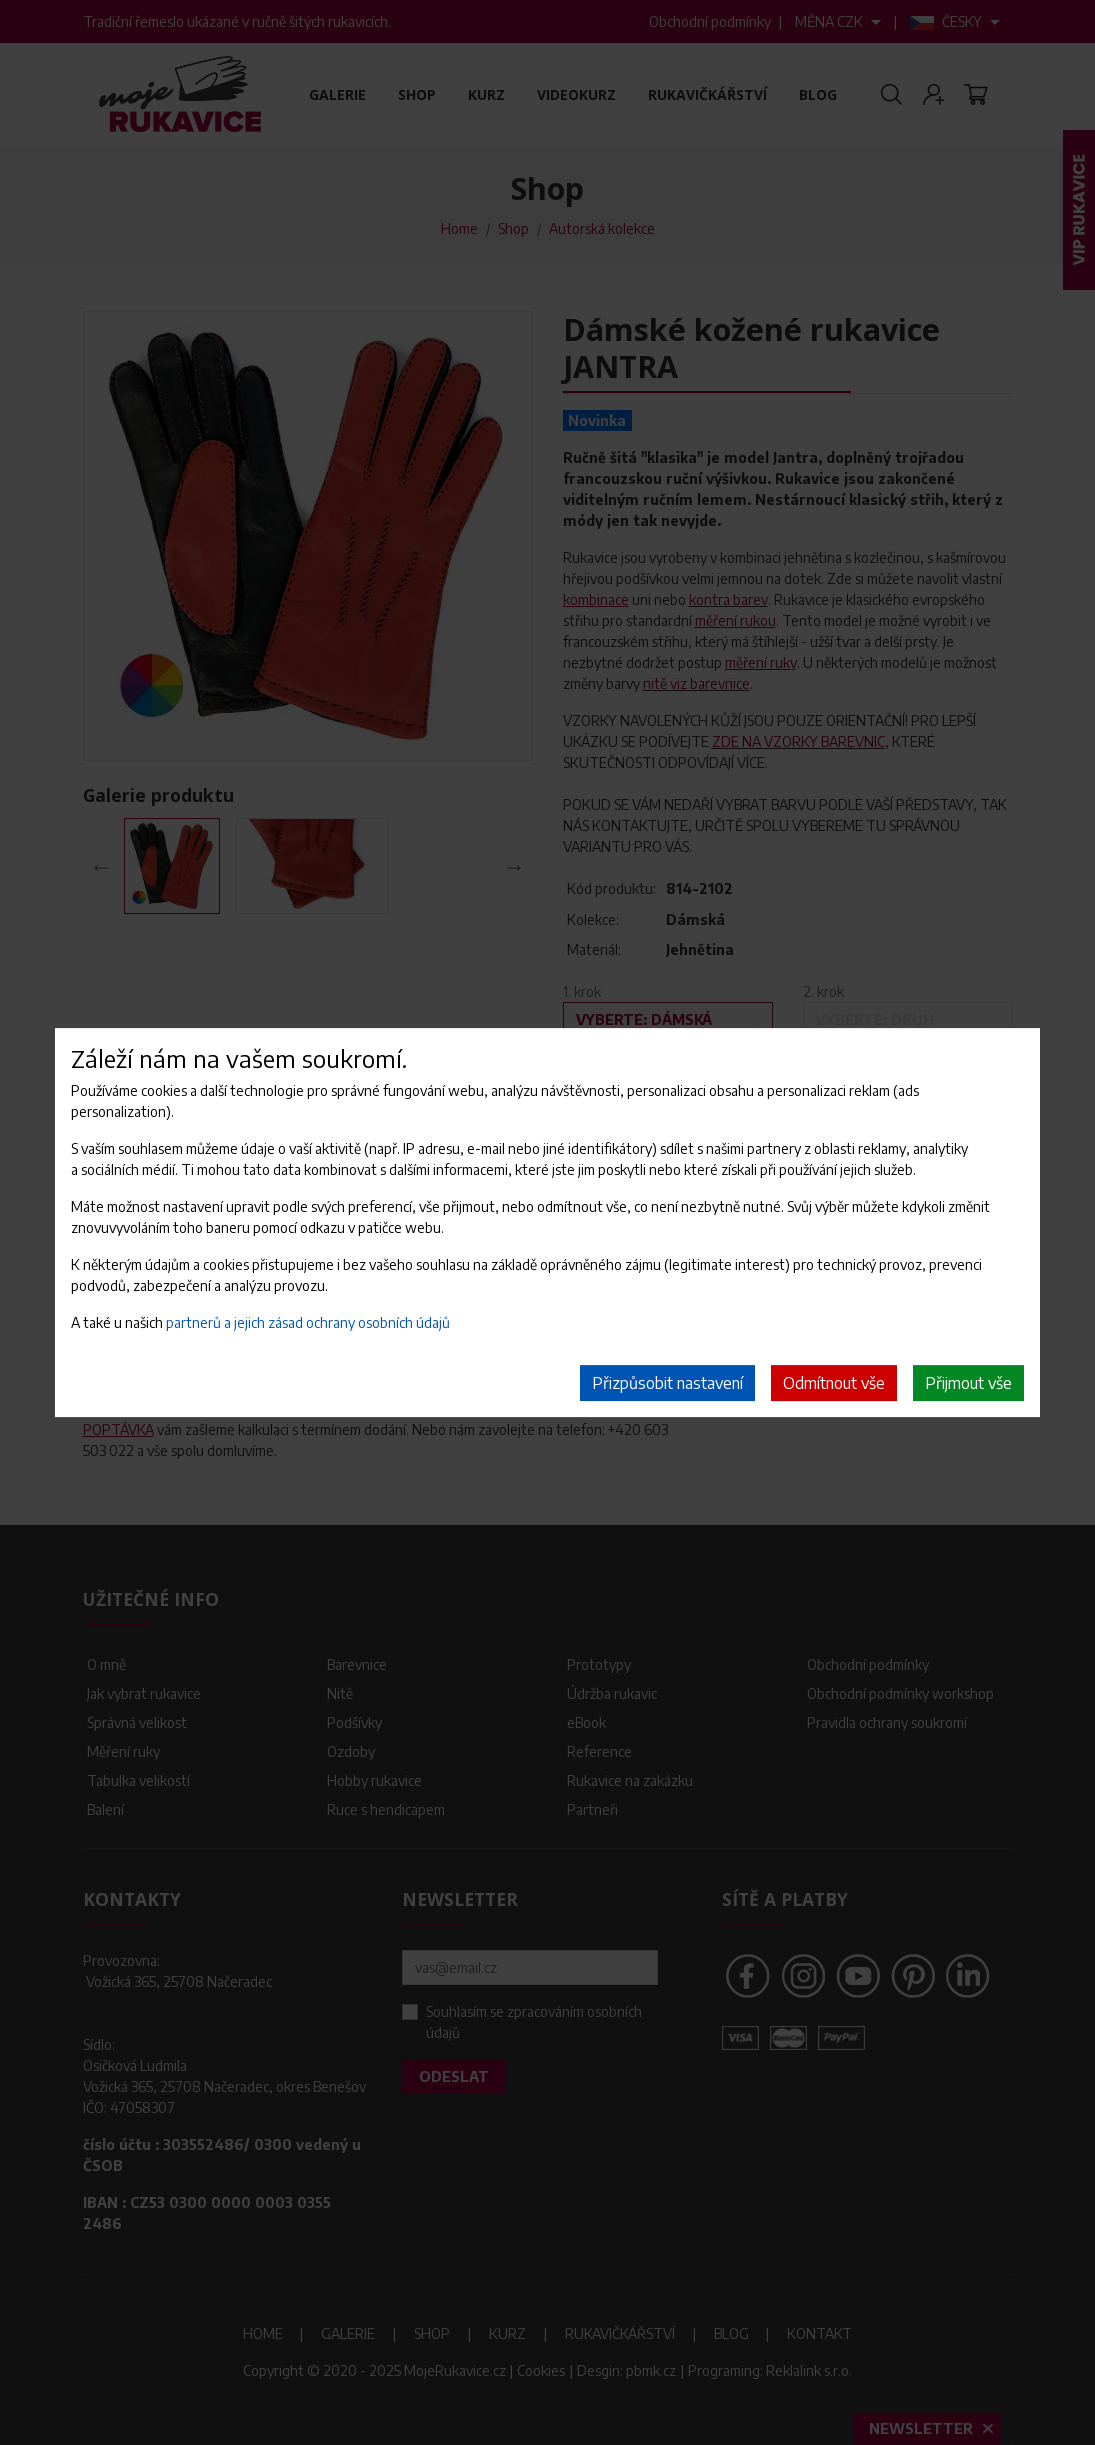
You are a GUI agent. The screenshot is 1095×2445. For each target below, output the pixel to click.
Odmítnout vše (834, 1383)
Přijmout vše (968, 1383)
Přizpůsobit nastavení (667, 1383)
